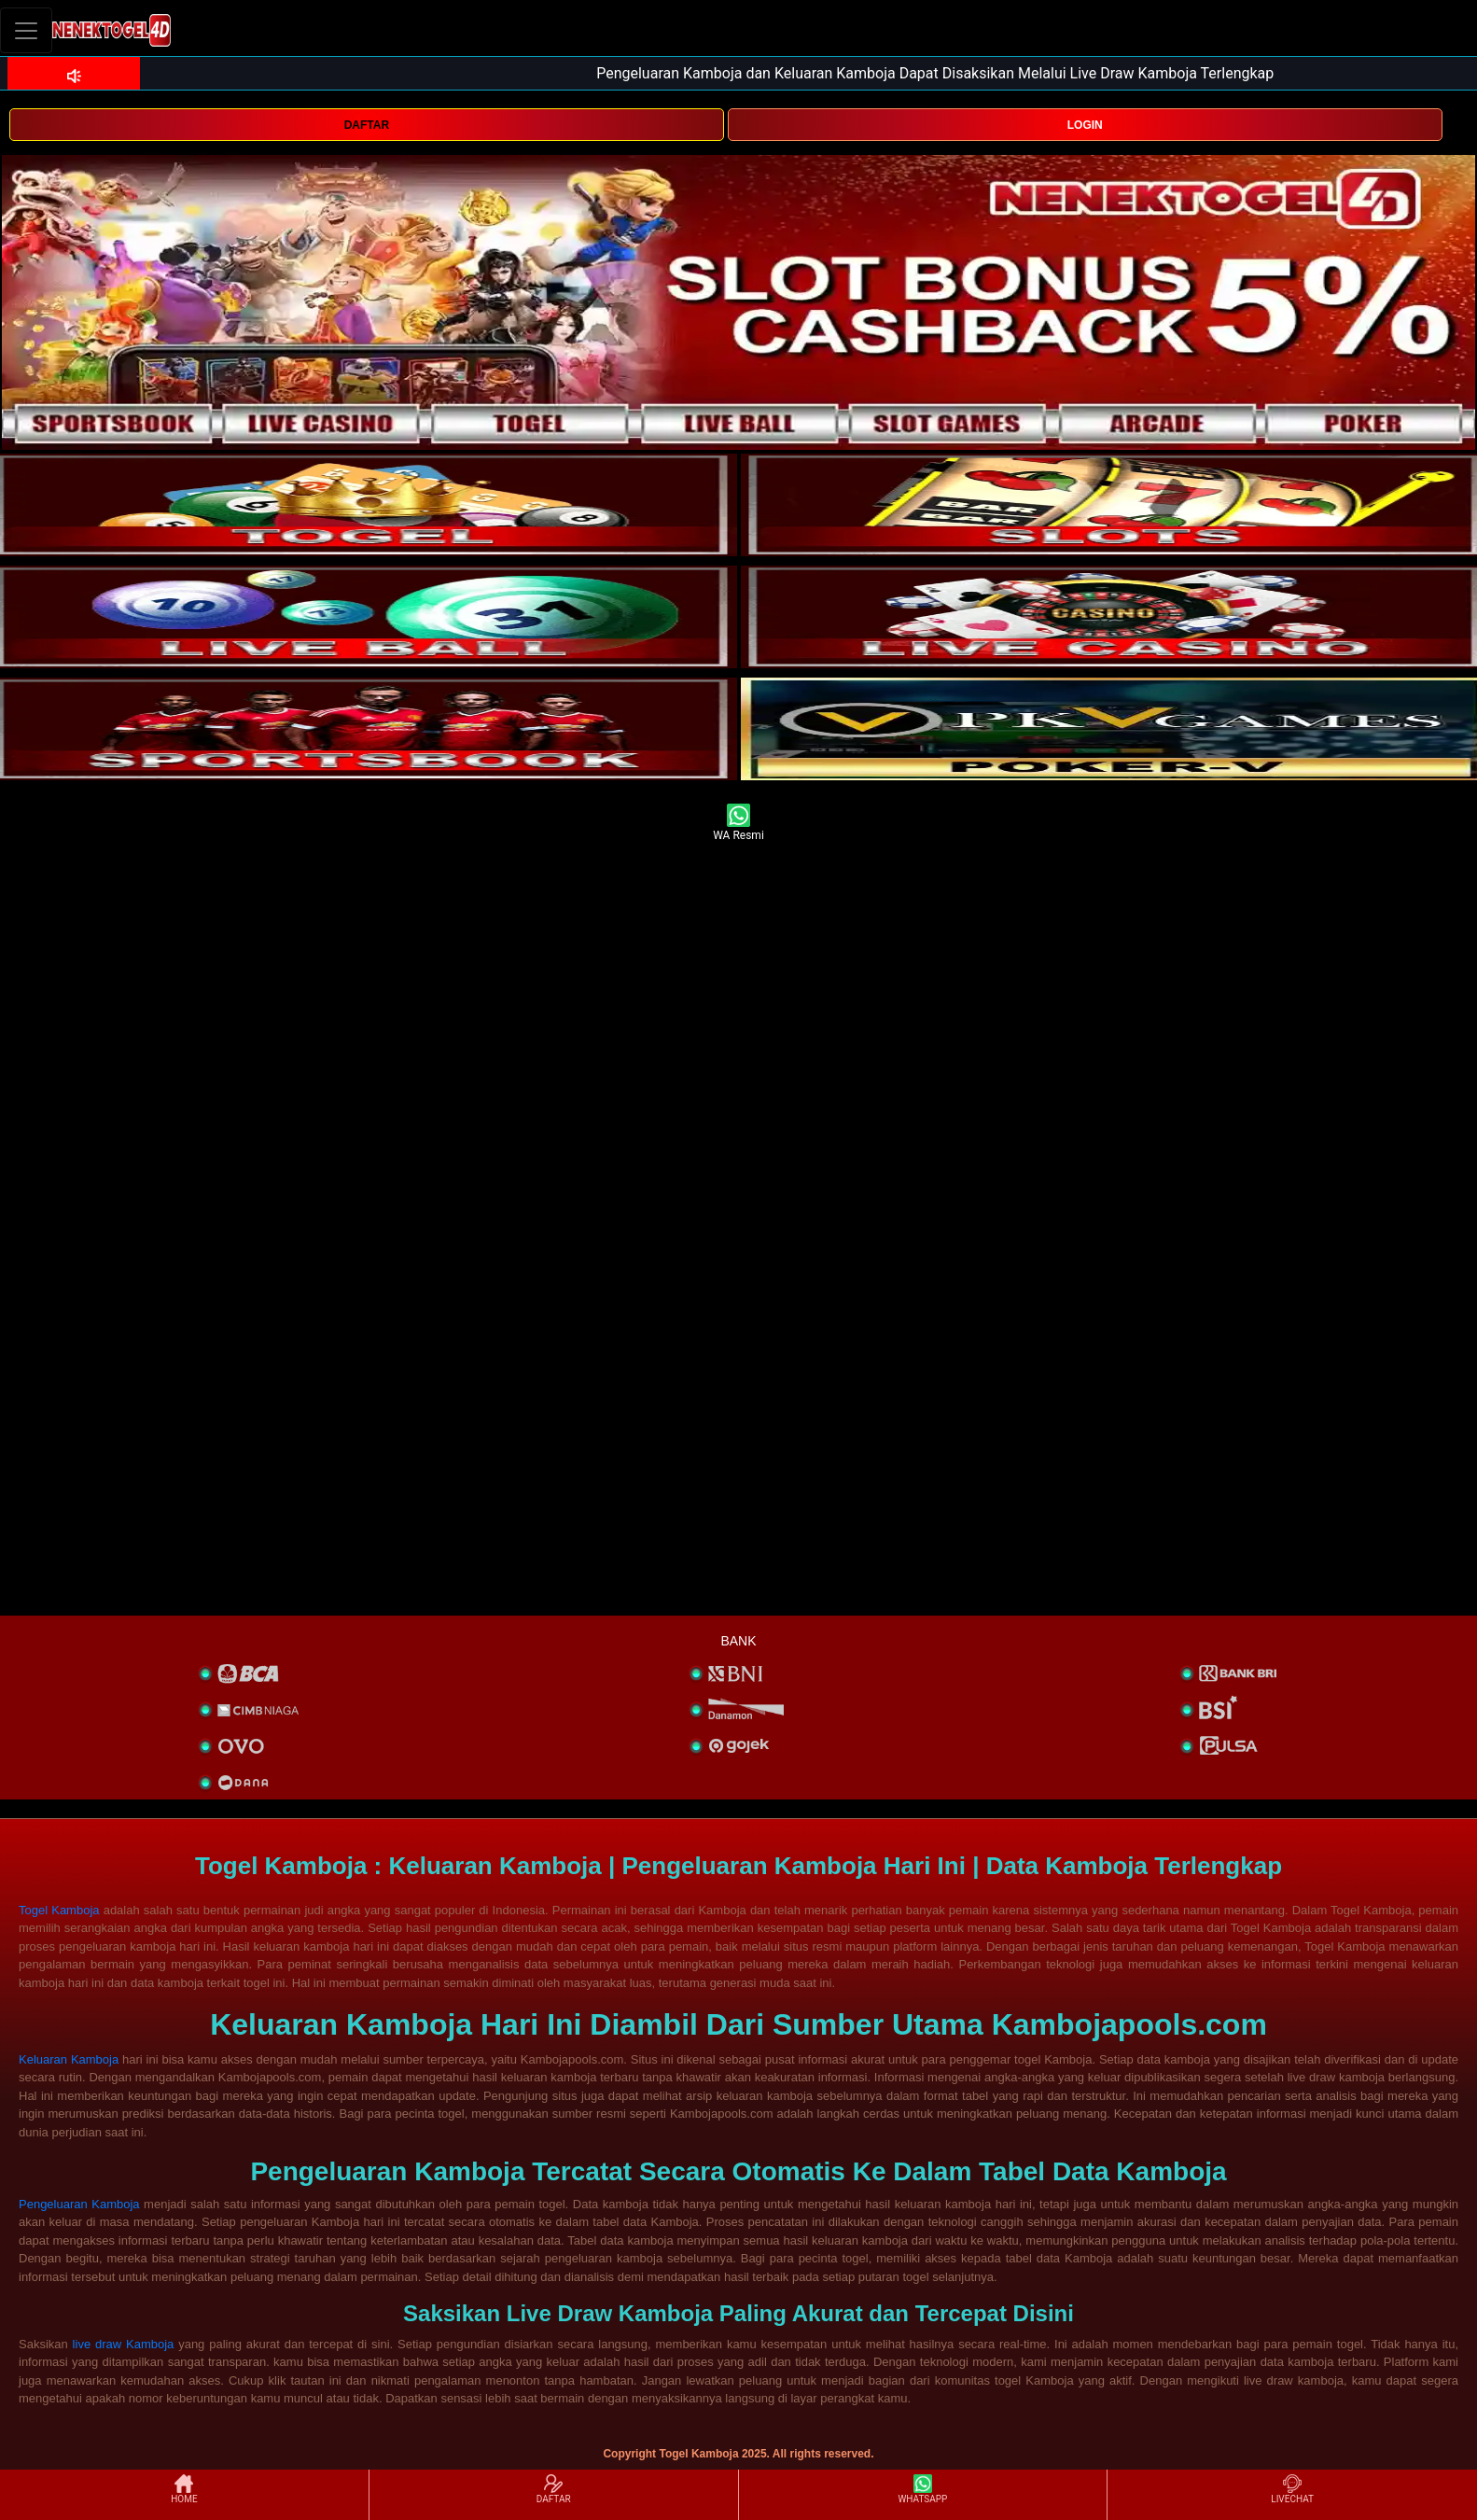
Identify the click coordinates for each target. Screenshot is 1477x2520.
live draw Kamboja (123, 2344)
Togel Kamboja (59, 1910)
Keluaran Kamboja (68, 2059)
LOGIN (1085, 125)
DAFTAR (366, 125)
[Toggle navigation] (26, 30)
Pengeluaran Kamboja (79, 2204)
